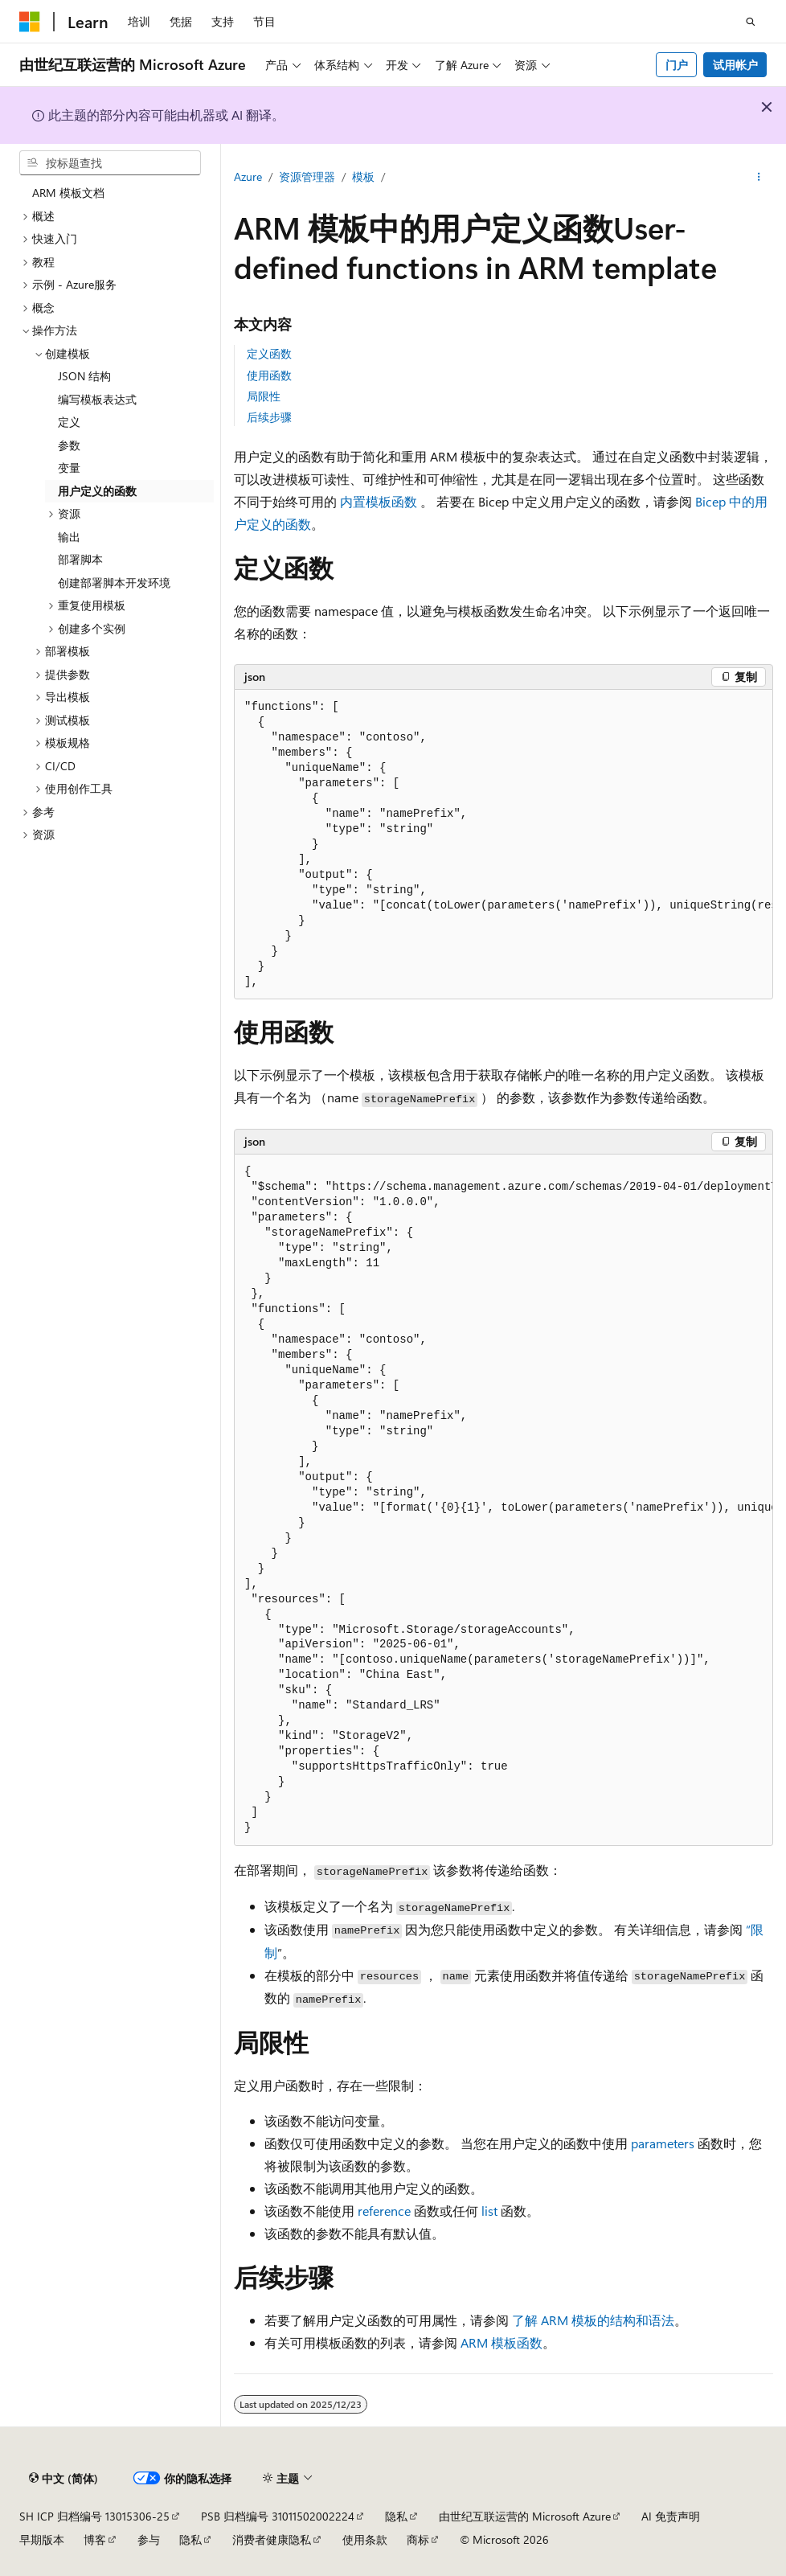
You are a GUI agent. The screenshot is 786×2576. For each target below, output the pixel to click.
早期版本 (41, 2539)
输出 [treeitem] (69, 536)
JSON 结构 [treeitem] (84, 376)
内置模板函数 (378, 501)
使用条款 (364, 2539)
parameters (662, 2143)
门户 (676, 64)
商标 (418, 2539)
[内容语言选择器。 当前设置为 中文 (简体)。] (63, 2479)
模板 (363, 176)
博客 (95, 2539)
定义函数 (269, 353)
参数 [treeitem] (69, 445)
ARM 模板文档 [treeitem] (68, 192)
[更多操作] (759, 178)
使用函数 (269, 375)
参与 (148, 2539)
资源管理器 (307, 176)
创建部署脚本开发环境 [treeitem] (114, 582)
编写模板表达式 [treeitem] (97, 399)
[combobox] (110, 163)
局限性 (263, 396)
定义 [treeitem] (69, 421)
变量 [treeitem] (69, 467)
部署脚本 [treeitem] (80, 559)
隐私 (396, 2516)
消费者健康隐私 (271, 2539)
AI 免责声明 (670, 2516)
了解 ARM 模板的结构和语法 (593, 2319)
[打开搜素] (751, 21)
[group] (503, 845)
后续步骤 (269, 417)
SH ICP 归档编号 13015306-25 (94, 2516)
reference (384, 2210)
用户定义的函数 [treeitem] (97, 490)
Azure (248, 176)
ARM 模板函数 (501, 2342)
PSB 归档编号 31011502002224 (277, 2516)
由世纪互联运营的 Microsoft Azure (525, 2516)
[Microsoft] (29, 21)
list (489, 2210)
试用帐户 (735, 64)
